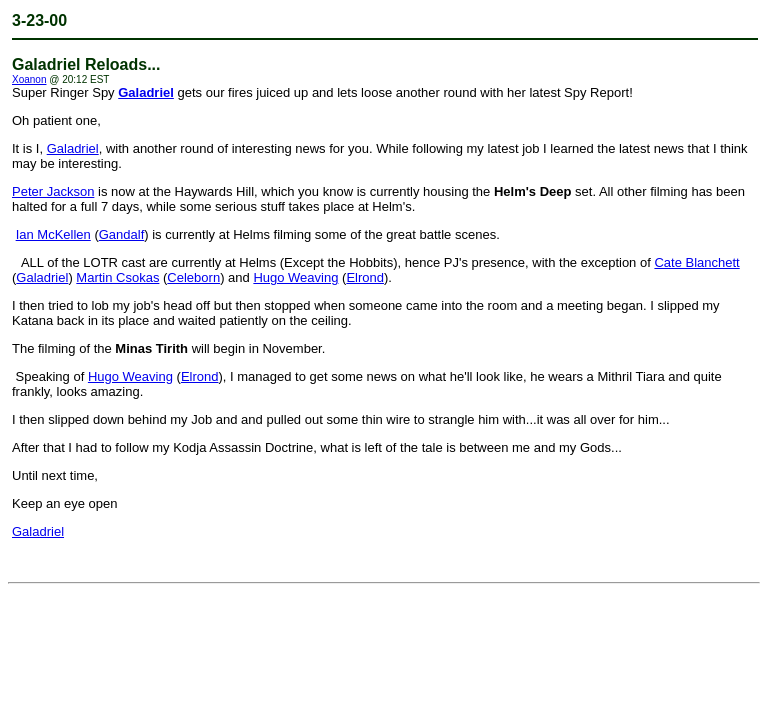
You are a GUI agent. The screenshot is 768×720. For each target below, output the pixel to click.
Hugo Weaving (295, 277)
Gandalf (122, 234)
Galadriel (146, 92)
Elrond (365, 277)
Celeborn (193, 277)
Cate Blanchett (696, 262)
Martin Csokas (117, 277)
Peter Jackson (53, 191)
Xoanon (29, 79)
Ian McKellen (53, 234)
